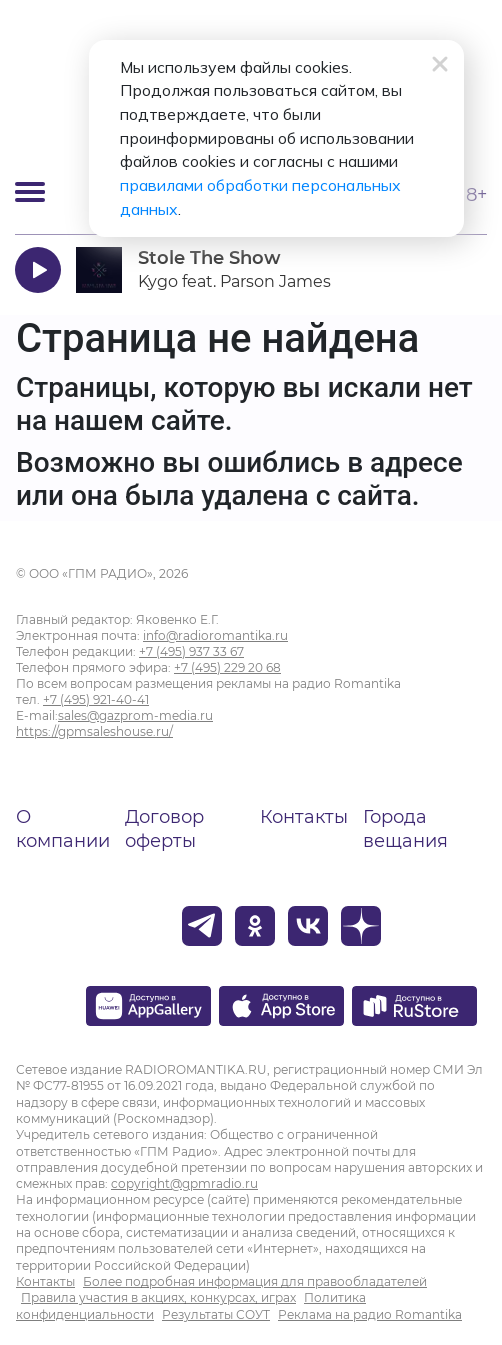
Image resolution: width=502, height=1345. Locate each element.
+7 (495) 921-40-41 (96, 699)
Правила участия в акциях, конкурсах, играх (158, 1297)
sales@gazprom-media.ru (135, 715)
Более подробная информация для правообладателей (255, 1281)
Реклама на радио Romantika (370, 1314)
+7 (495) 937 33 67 (191, 651)
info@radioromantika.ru (215, 635)
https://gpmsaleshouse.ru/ (94, 731)
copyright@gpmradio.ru (184, 1183)
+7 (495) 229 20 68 (227, 667)
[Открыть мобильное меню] (30, 192)
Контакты (304, 817)
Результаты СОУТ (216, 1314)
